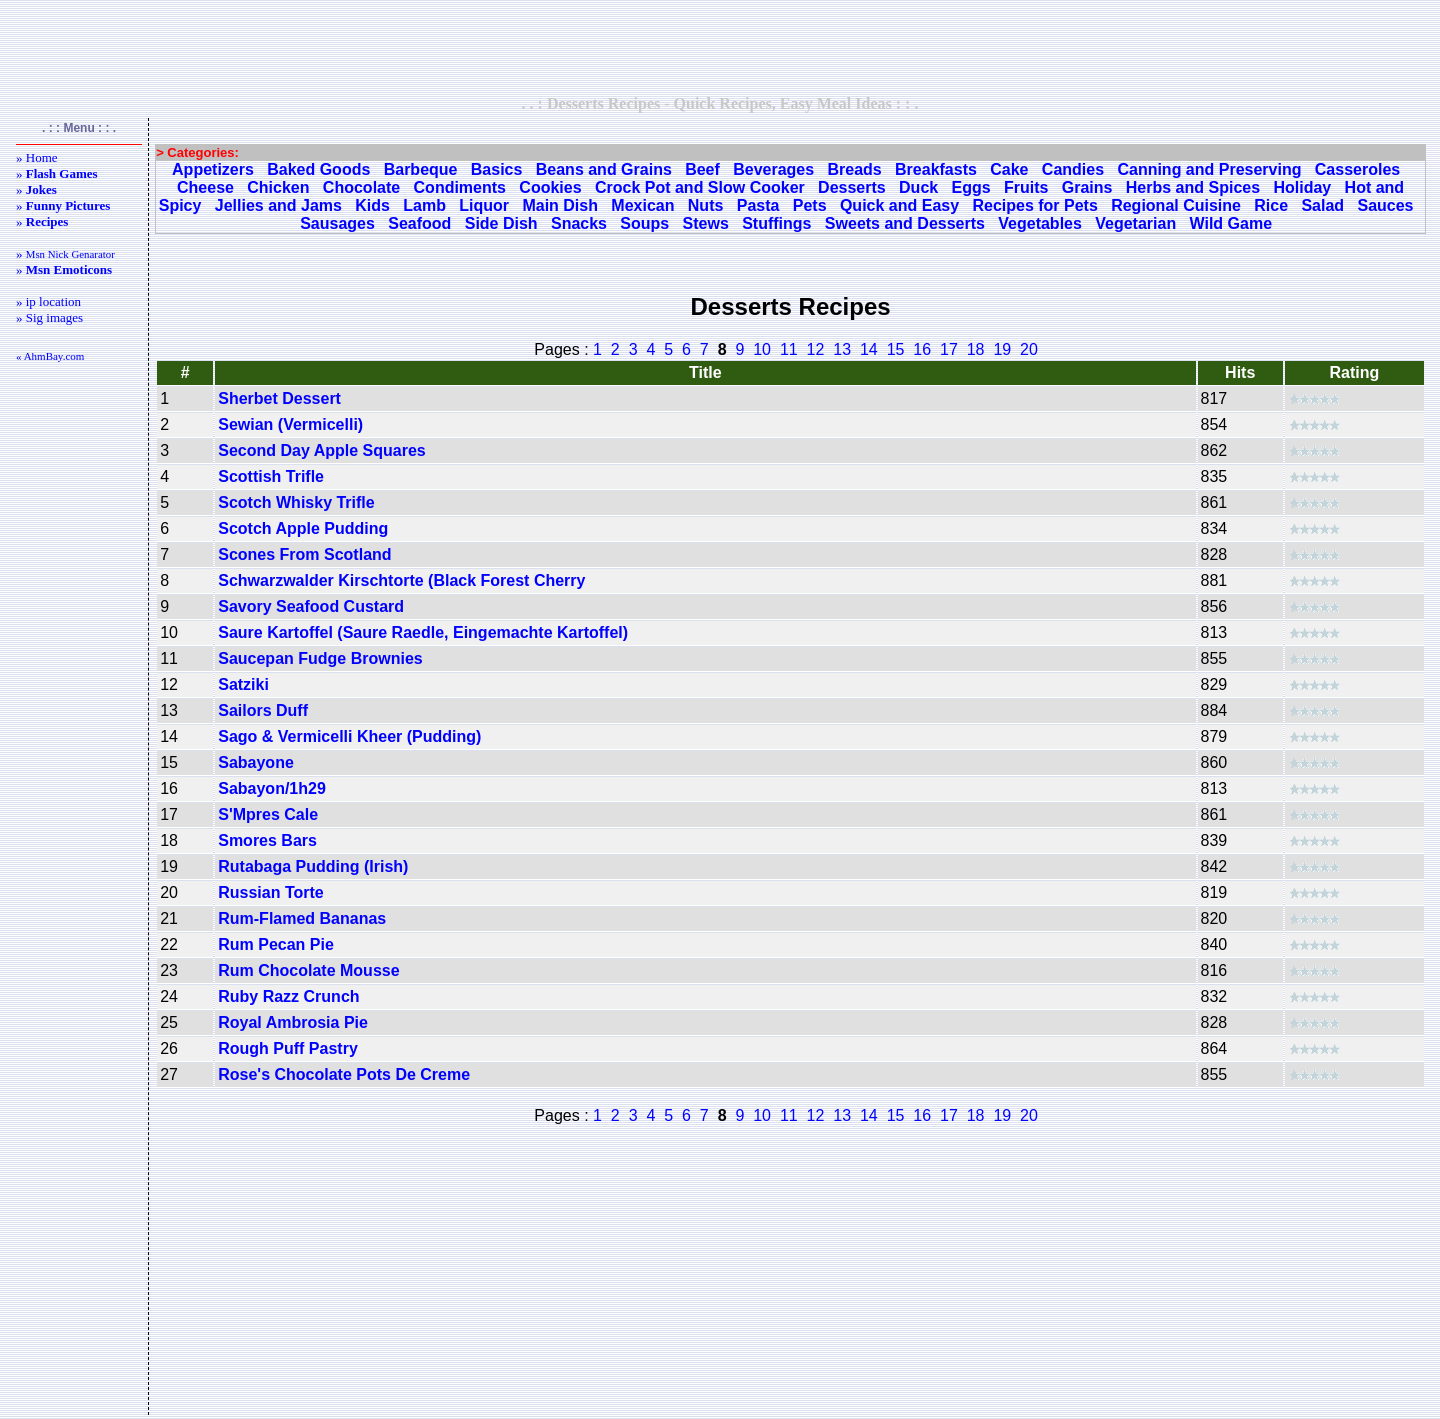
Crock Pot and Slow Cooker (700, 187)
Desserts (852, 187)
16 (922, 349)
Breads (854, 169)
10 (762, 349)
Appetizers (213, 169)
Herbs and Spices (1193, 187)
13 (842, 349)
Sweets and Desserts (905, 223)
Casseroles (1357, 169)
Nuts (706, 205)
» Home (37, 157)
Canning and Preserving (1209, 169)
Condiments (460, 187)
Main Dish (560, 205)
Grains (1087, 187)
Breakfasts (936, 169)
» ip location (48, 301)
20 (1029, 349)
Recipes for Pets (1034, 205)
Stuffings (776, 223)
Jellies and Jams (278, 205)
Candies (1073, 169)
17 (949, 349)
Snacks (579, 223)
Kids (372, 205)
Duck (918, 187)
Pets (810, 205)
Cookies (550, 187)
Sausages (337, 223)
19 (1002, 349)
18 (976, 349)
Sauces (1385, 205)
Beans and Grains (604, 169)
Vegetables (1040, 223)
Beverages (773, 169)
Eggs (971, 187)
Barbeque (421, 169)
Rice (1271, 205)
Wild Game (1231, 223)
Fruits (1026, 187)
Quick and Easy (899, 205)
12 (816, 349)
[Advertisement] (720, 47)
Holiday (1302, 187)
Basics (497, 169)
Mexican (642, 205)
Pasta (758, 205)
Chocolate (361, 187)
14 (869, 349)
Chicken (278, 187)
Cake (1009, 169)
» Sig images (49, 317)
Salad (1322, 205)
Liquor (484, 205)
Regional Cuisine (1176, 205)
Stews (706, 223)
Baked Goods (318, 169)
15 (896, 349)
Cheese (205, 187)
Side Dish (501, 223)
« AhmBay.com (50, 356)
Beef (702, 169)
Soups (644, 223)
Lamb (424, 205)
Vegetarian (1135, 223)
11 (789, 349)
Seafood (419, 223)
